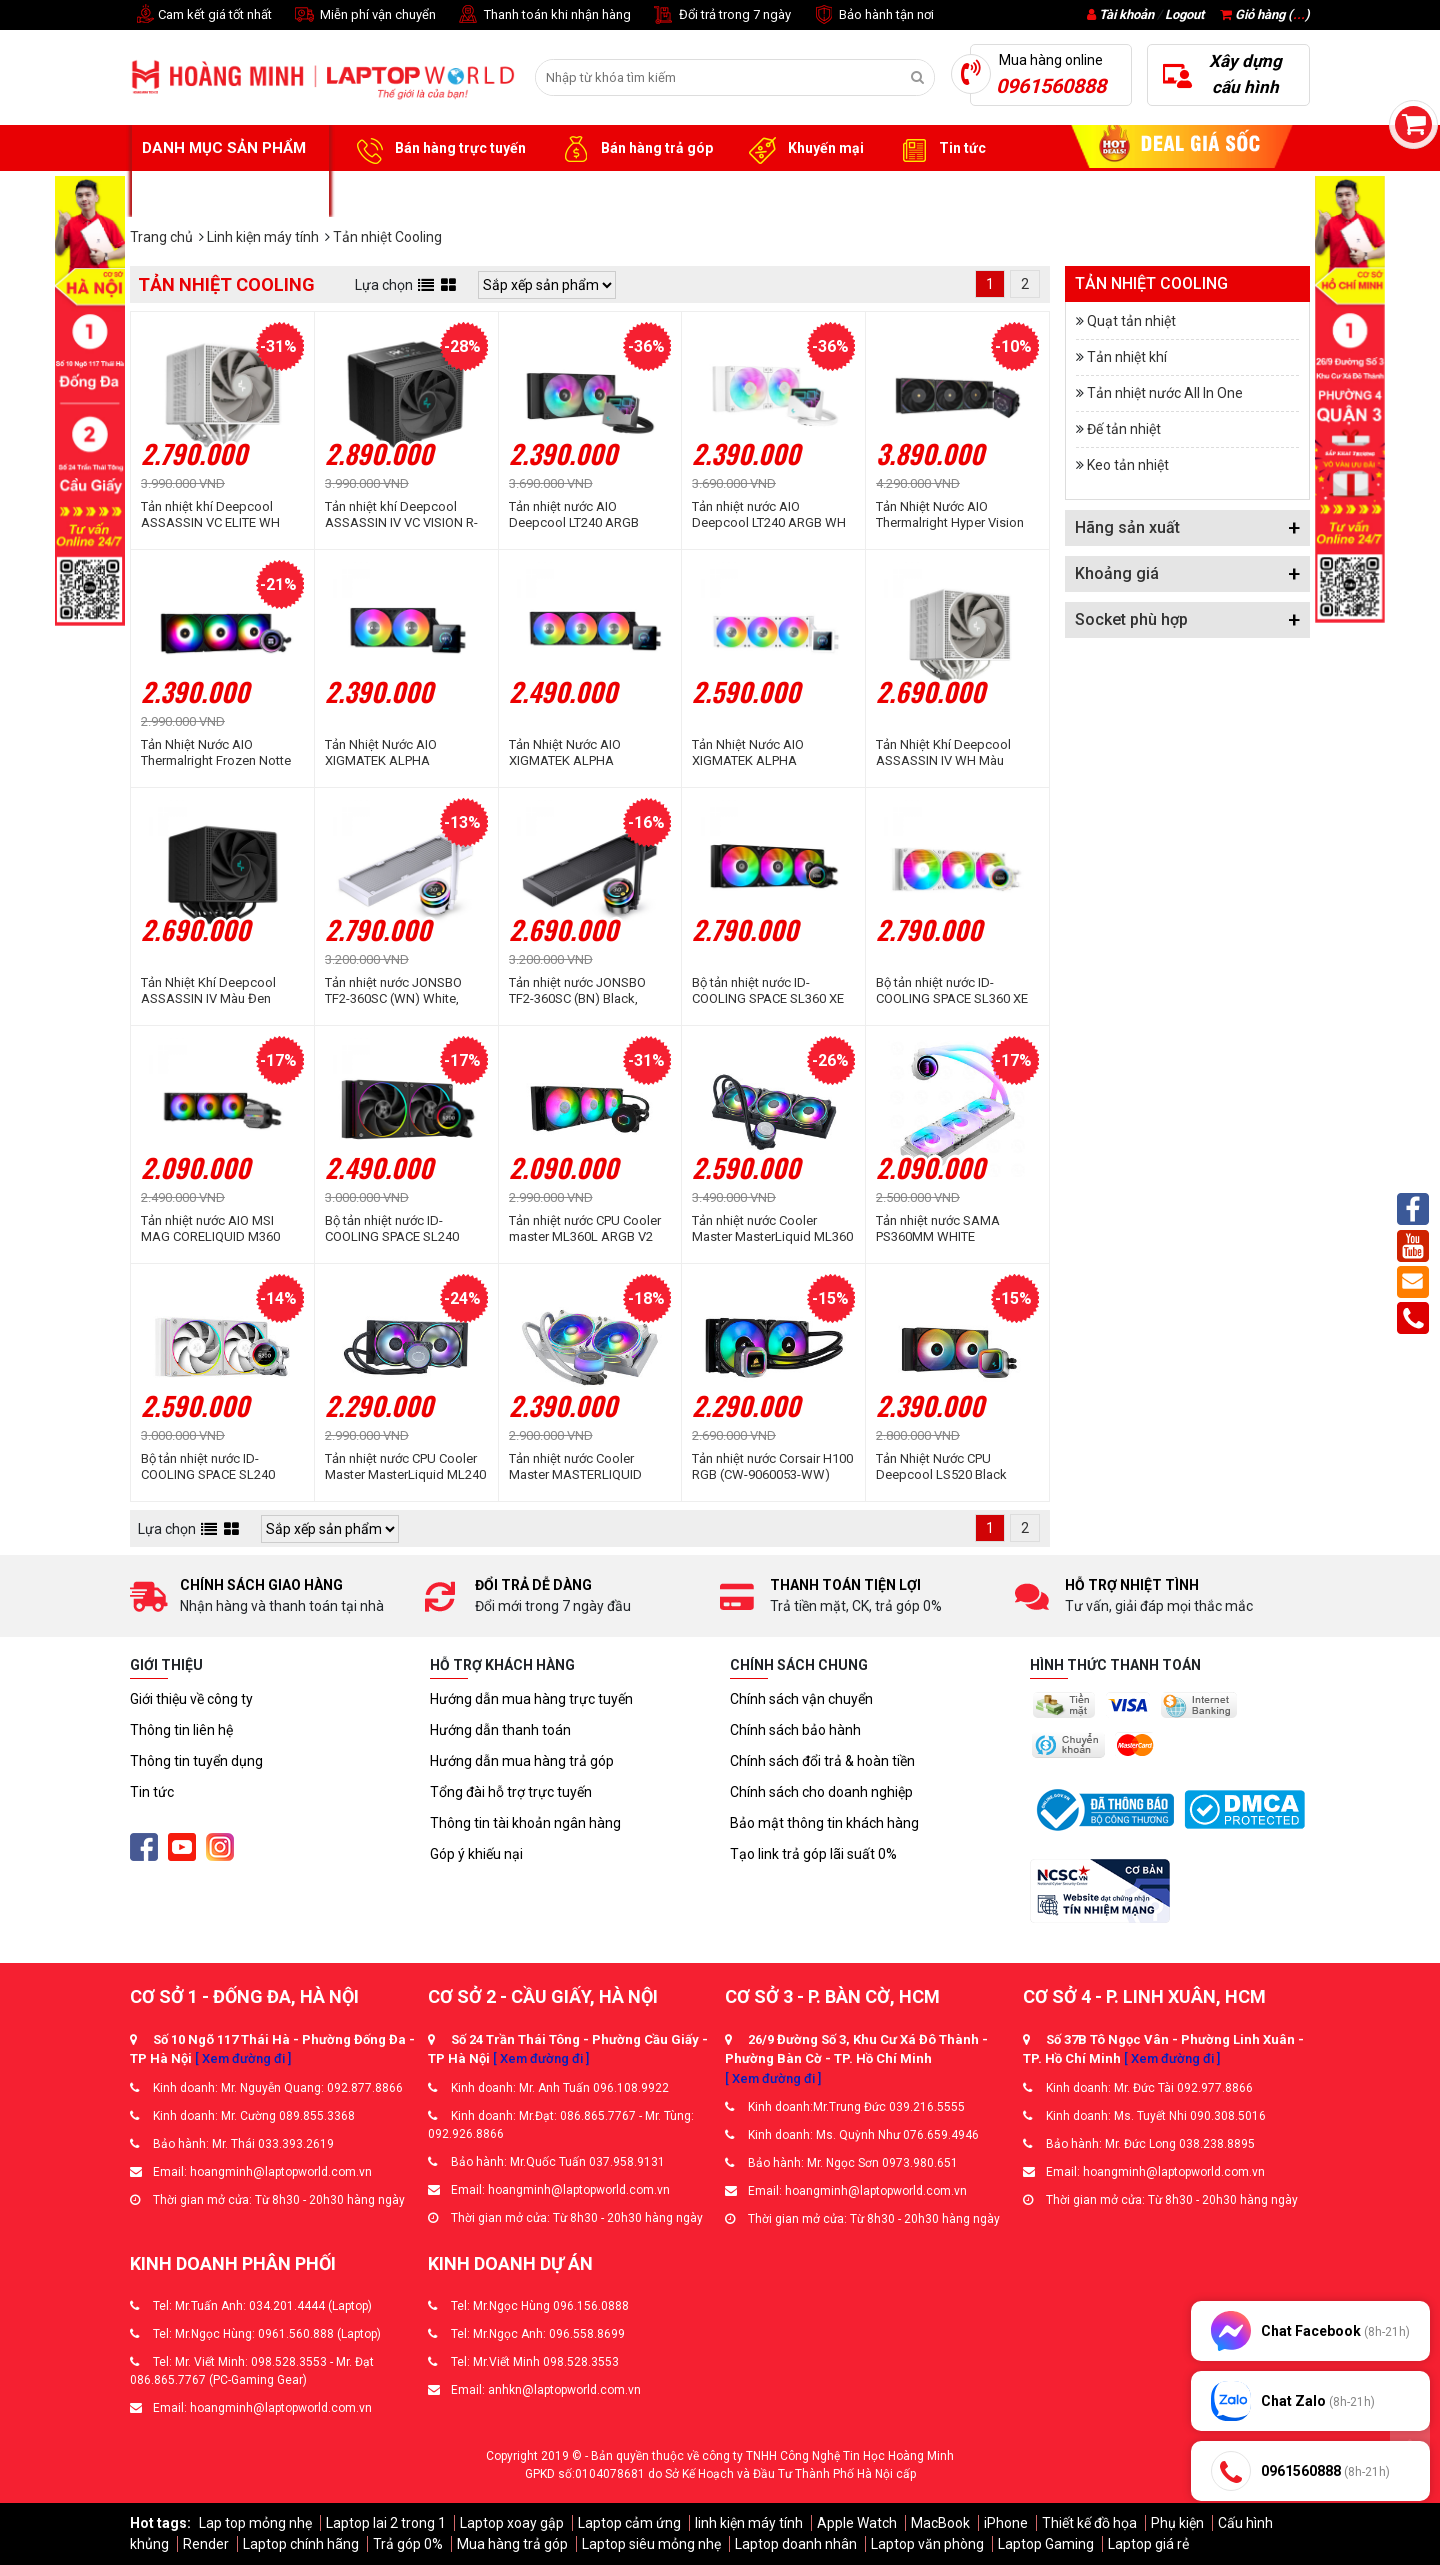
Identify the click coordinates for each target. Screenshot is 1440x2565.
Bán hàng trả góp (634, 149)
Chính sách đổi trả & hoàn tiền (822, 1761)
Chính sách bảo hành (795, 1730)
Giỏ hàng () (1265, 14)
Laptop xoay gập (512, 2523)
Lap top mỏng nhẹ (255, 2523)
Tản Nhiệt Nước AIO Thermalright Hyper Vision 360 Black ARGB (950, 515)
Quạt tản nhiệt (1131, 321)
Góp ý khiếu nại (476, 1854)
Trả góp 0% (408, 2544)
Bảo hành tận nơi (872, 15)
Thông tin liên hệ (181, 1730)
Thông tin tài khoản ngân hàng (525, 1823)
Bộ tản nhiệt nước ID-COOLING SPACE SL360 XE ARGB (768, 991)
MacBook (940, 2523)
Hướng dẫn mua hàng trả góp (522, 1761)
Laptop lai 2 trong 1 (386, 2523)
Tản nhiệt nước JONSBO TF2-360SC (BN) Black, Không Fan (577, 991)
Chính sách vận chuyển (801, 1699)
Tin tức (940, 149)
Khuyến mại (803, 149)
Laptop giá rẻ (1148, 2544)
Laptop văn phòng (927, 2544)
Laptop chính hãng (301, 2544)
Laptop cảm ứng (629, 2523)
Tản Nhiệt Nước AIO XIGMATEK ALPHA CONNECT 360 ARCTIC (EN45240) (755, 753)
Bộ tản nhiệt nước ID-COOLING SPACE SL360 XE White (952, 991)
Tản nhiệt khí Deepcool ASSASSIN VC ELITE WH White (210, 515)
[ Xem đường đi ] (243, 2058)
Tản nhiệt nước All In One (1165, 393)
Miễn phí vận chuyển (364, 15)
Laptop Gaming (1046, 2544)
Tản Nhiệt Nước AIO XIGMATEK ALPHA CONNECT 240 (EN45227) (397, 753)
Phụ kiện (1177, 2523)
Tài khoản (1126, 14)
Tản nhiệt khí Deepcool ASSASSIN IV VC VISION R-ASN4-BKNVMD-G (401, 515)
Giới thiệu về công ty (191, 1699)
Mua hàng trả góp (512, 2544)
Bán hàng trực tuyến (438, 149)
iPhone (1006, 2523)
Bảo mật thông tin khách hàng (824, 1823)
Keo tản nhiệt (1128, 465)
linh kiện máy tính (749, 2523)
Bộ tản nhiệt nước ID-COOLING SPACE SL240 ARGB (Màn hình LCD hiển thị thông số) (398, 1229)
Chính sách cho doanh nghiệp (821, 1792)
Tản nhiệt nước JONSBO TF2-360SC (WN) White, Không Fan (393, 991)
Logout (1184, 14)
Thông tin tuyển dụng (196, 1761)
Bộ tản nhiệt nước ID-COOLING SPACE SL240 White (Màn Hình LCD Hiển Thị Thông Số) (216, 1467)
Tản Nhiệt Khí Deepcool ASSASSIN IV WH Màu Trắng (943, 753)
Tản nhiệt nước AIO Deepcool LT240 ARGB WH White (769, 515)
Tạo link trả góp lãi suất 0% (813, 1854)
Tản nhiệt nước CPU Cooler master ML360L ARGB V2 (585, 1228)
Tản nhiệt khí (1127, 357)
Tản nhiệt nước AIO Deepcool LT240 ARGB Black (574, 515)
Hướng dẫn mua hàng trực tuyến (531, 1699)
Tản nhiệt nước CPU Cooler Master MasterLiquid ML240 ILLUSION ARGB (405, 1467)
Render (206, 2544)
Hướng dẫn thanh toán (500, 1730)
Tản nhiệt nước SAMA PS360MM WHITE (938, 1228)
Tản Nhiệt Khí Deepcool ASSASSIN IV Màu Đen (208, 990)
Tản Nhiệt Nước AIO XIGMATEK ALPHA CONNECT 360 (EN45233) (581, 753)
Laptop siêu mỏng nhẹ (651, 2544)
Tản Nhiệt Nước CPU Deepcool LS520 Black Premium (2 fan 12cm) (941, 1467)
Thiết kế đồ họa (1089, 2523)
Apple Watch (857, 2523)
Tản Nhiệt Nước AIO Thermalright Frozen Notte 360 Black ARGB (216, 753)
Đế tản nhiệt (1124, 429)
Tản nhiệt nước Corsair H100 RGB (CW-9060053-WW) (772, 1466)
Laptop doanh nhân (796, 2544)
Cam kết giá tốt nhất (201, 15)
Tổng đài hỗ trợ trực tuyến (511, 1792)
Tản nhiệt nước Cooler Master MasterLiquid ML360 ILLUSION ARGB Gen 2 (772, 1229)
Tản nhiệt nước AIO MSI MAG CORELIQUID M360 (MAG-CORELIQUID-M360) (216, 1229)
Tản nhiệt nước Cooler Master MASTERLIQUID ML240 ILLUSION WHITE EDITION (578, 1467)
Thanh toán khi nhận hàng (543, 15)
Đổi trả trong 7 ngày (721, 15)
